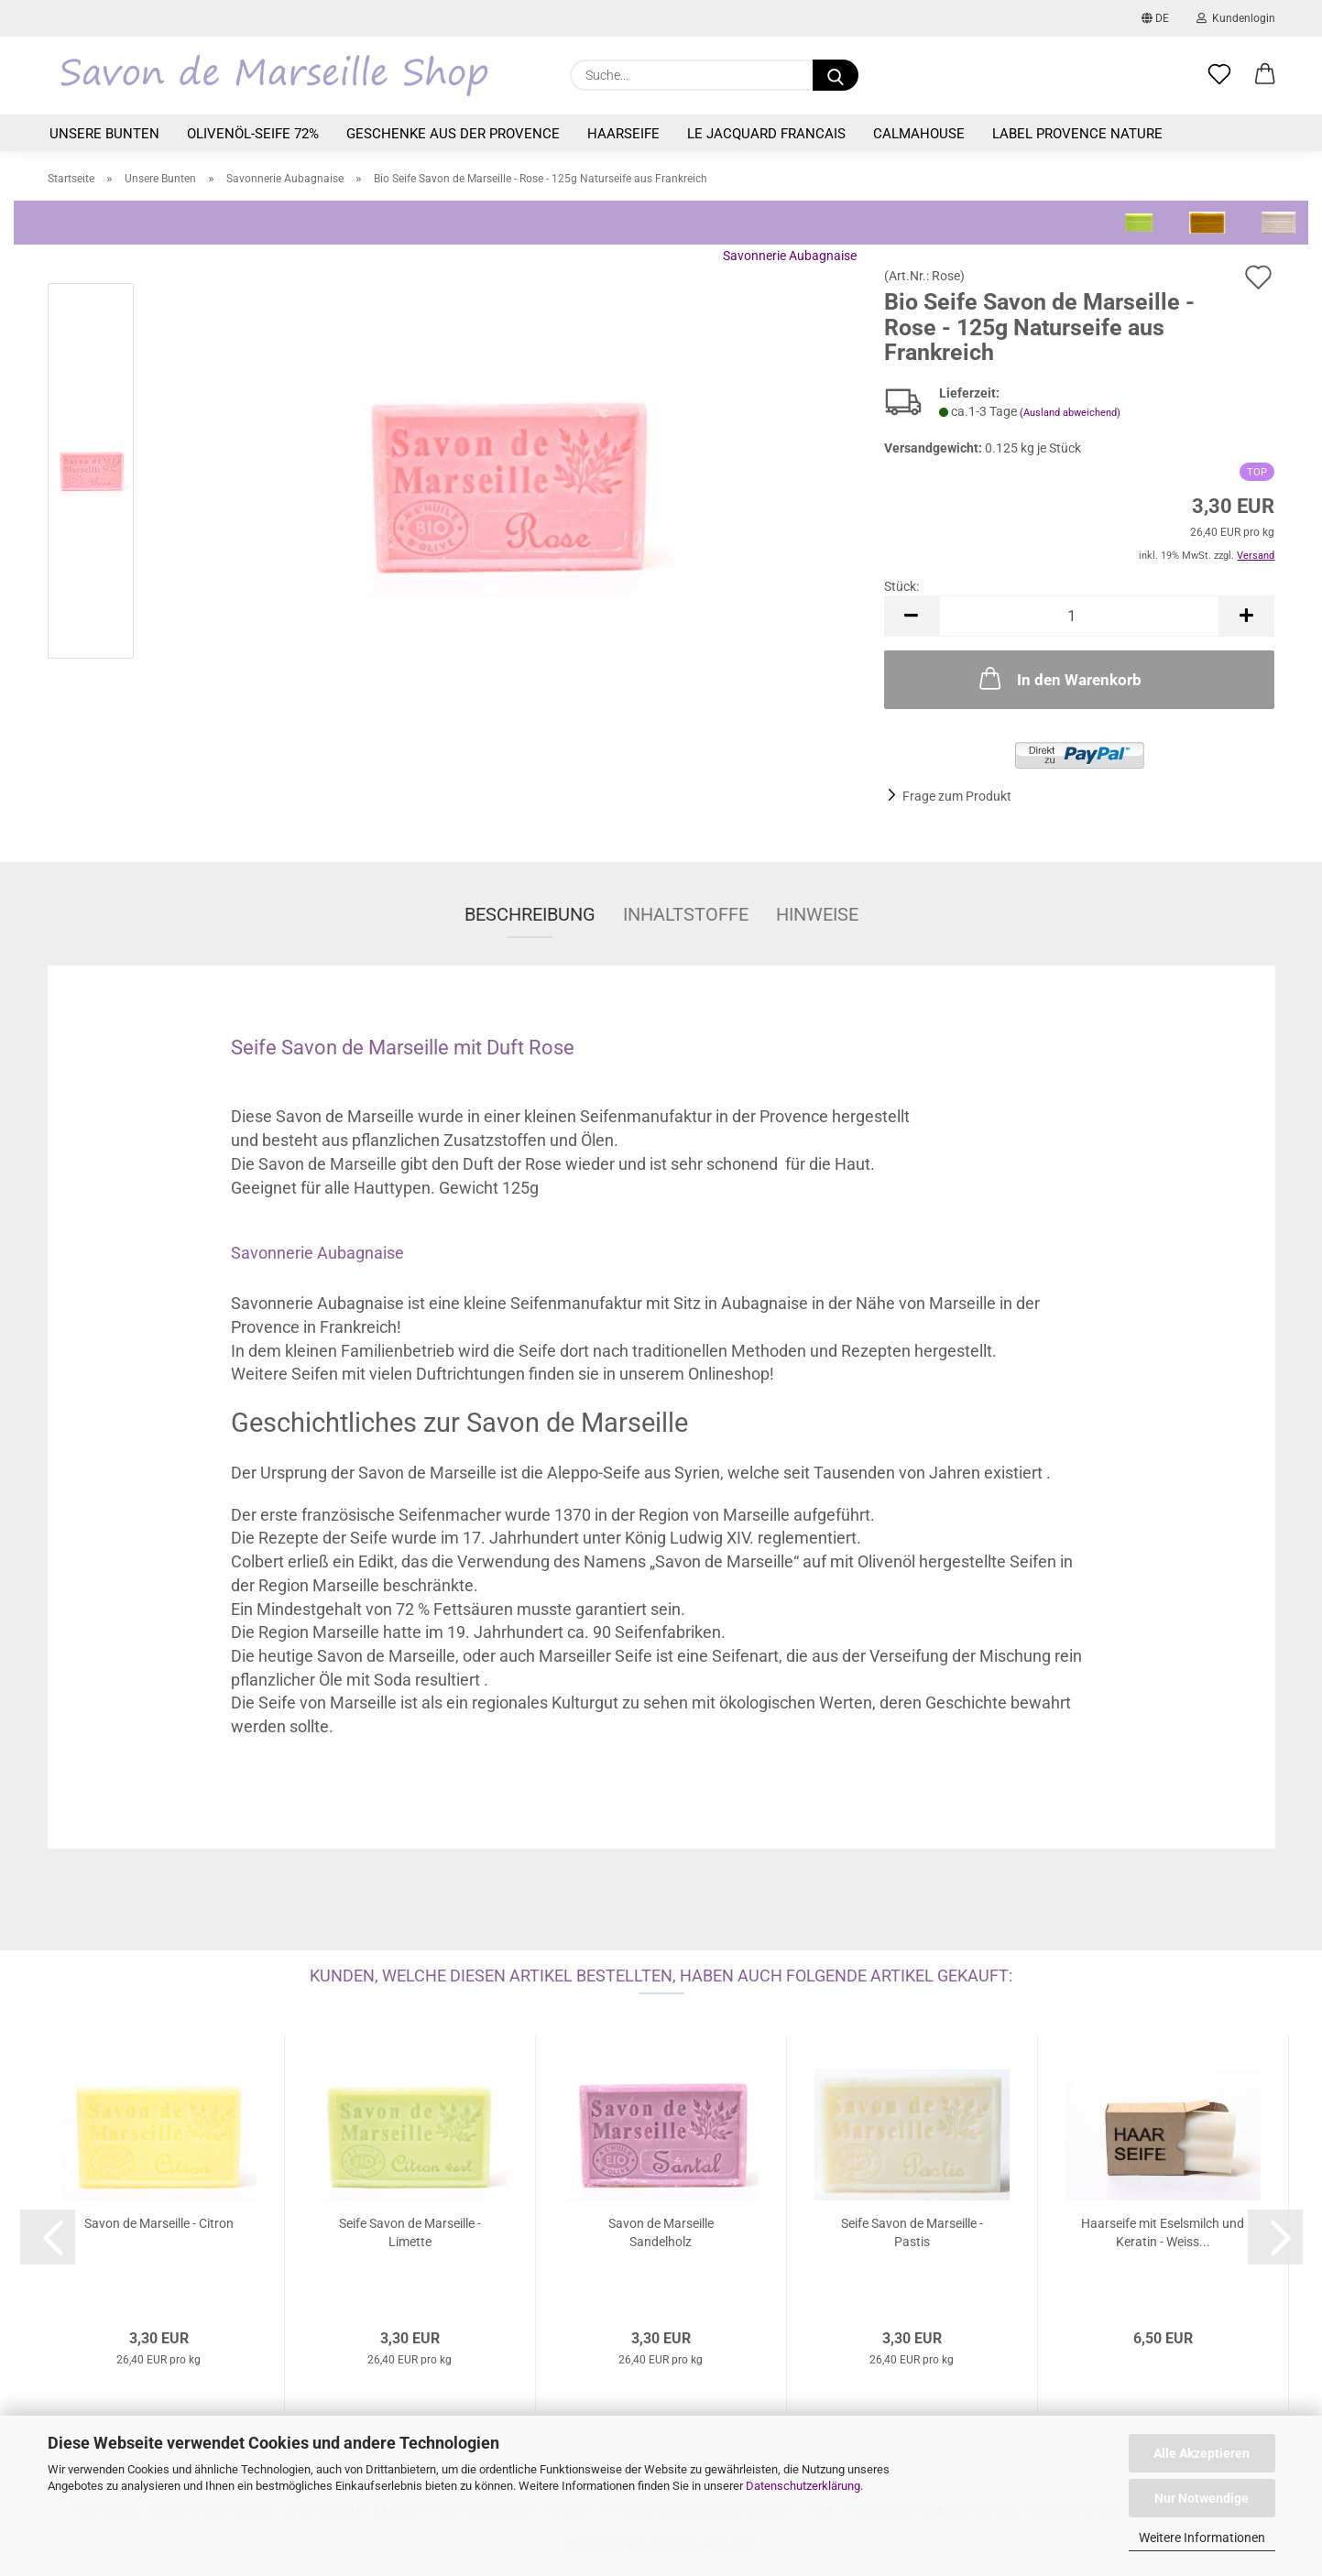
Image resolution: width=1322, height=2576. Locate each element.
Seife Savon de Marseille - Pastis (912, 2232)
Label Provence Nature (1077, 134)
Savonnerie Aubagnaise (790, 255)
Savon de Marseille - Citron (159, 2223)
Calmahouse (919, 134)
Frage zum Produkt (956, 796)
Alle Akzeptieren (1201, 2453)
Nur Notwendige (1201, 2498)
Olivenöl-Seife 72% (253, 134)
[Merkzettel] (1219, 75)
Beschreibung (529, 914)
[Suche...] (835, 75)
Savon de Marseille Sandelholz (661, 2232)
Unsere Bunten (104, 134)
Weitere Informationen (1202, 2537)
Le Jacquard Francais (766, 134)
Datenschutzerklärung (803, 2486)
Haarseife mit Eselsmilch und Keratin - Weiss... (1162, 2232)
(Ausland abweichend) (1070, 413)
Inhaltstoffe (685, 914)
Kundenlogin (1235, 18)
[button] (1265, 75)
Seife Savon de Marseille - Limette (410, 2232)
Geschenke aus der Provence (453, 134)
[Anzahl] (1079, 616)
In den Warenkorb (1059, 678)
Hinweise (817, 914)
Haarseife (623, 134)
